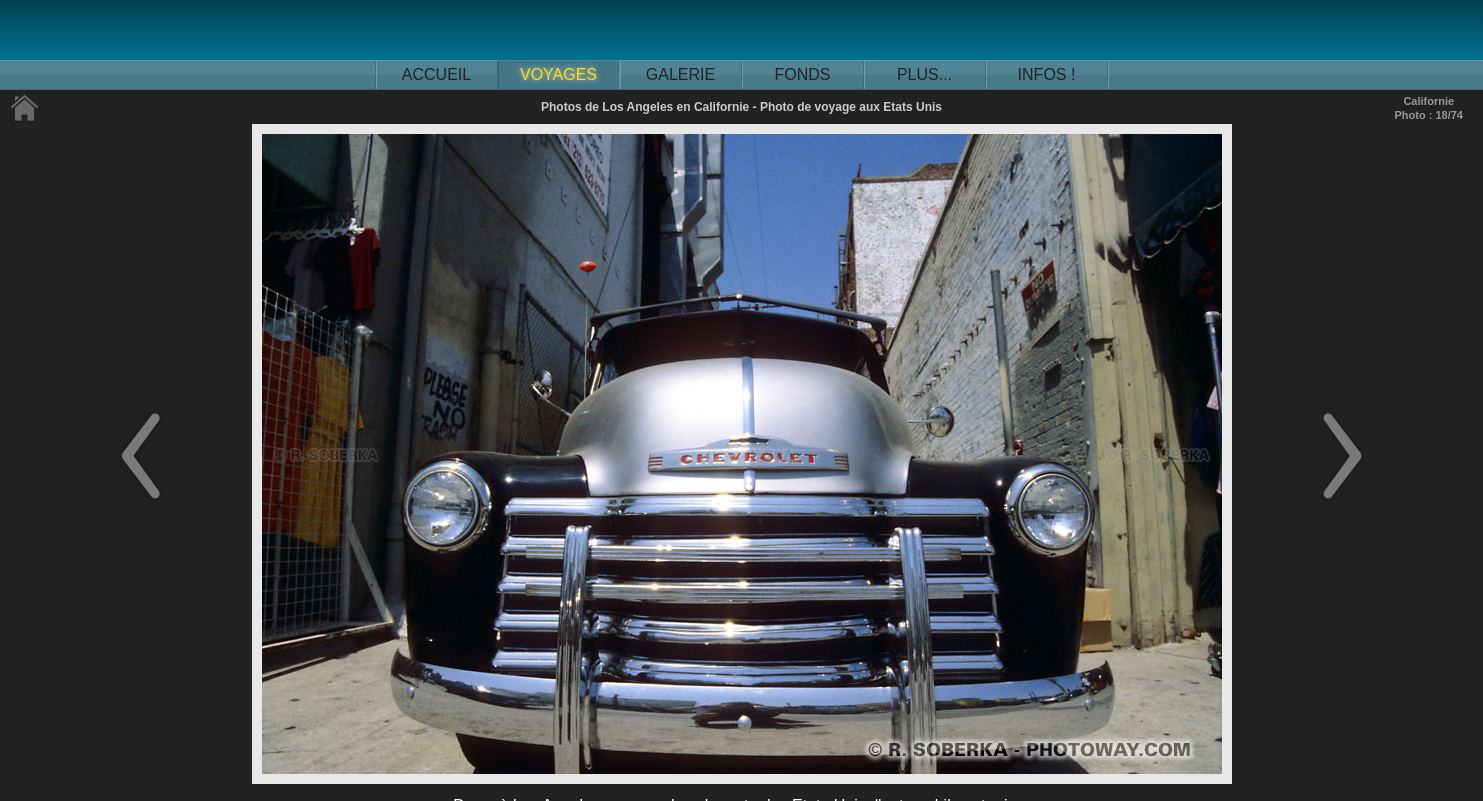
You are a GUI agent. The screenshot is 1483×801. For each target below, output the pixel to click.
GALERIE (680, 74)
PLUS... (924, 74)
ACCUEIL (436, 74)
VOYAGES (558, 74)
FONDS (803, 74)
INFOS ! (1047, 74)
